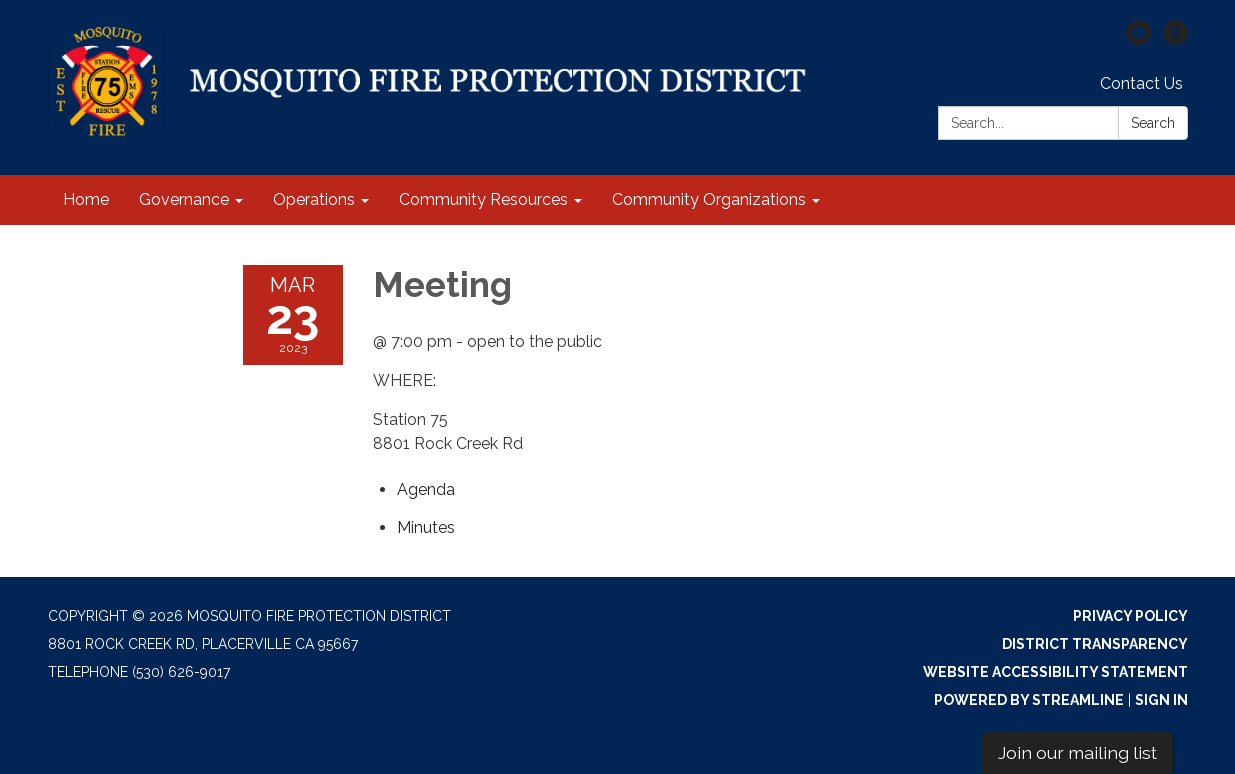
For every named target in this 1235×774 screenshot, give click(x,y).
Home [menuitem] (86, 199)
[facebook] (1175, 39)
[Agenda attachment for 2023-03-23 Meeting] (426, 489)
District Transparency (1095, 644)
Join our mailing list (1077, 752)
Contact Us (1141, 83)
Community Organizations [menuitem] (709, 199)
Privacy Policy (1130, 616)
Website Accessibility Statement (1055, 672)
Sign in (1161, 700)
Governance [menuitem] (184, 199)
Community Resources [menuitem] (483, 199)
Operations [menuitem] (314, 199)
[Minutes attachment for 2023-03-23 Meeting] (426, 527)
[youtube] (1138, 39)
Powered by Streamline (1029, 700)
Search (1153, 123)
